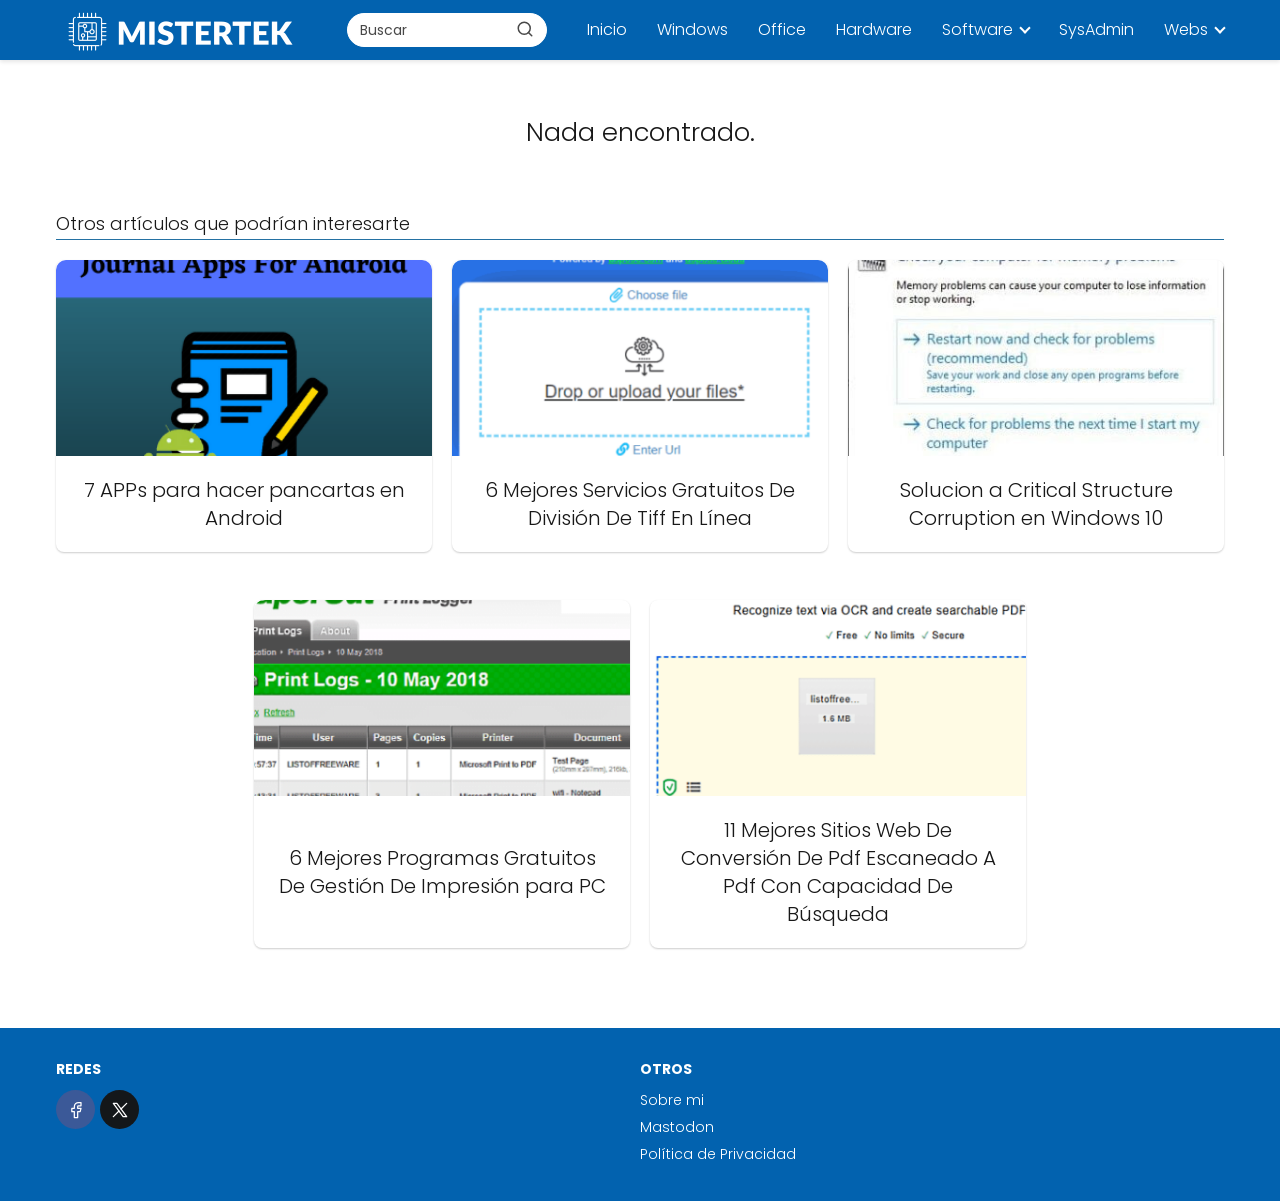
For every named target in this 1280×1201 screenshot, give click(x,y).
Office (782, 29)
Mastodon (677, 1127)
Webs (1186, 29)
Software (977, 29)
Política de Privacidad (718, 1154)
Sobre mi (672, 1100)
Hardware (874, 29)
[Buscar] (525, 29)
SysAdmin (1096, 29)
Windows (692, 29)
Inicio (607, 29)
